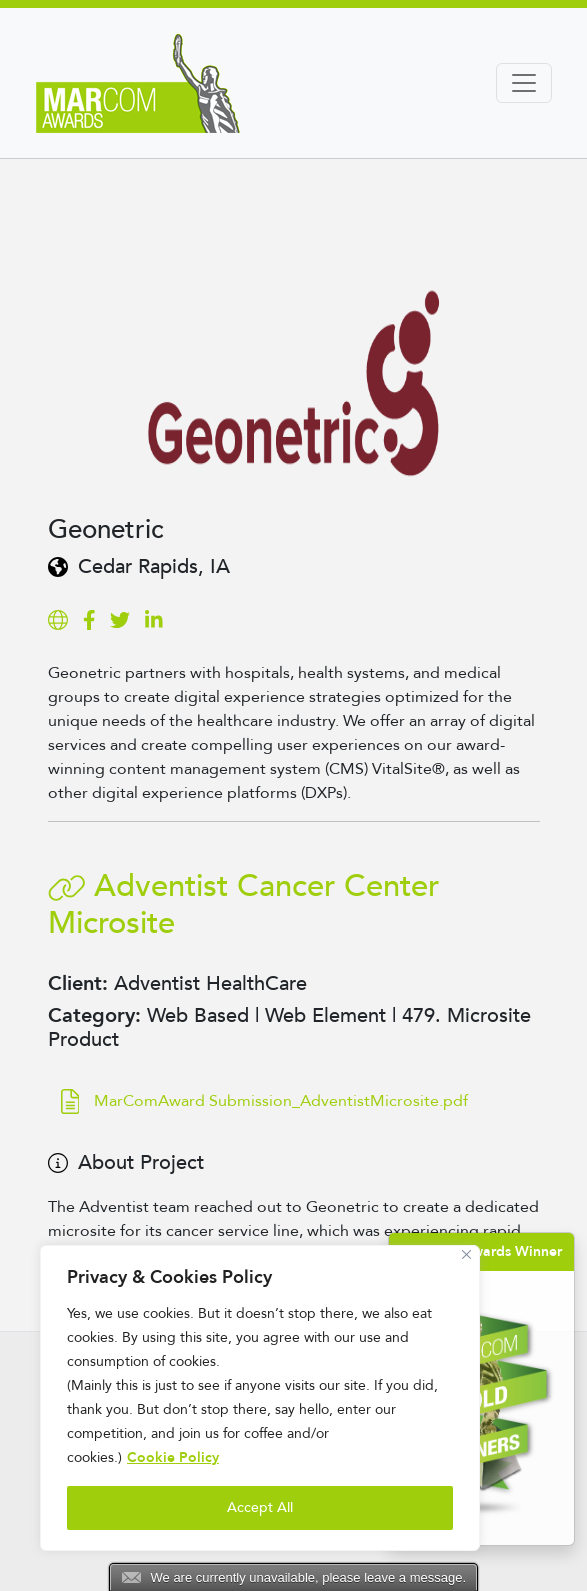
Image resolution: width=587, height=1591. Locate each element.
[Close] (466, 1254)
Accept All (260, 1507)
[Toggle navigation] (524, 83)
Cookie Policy (173, 1457)
